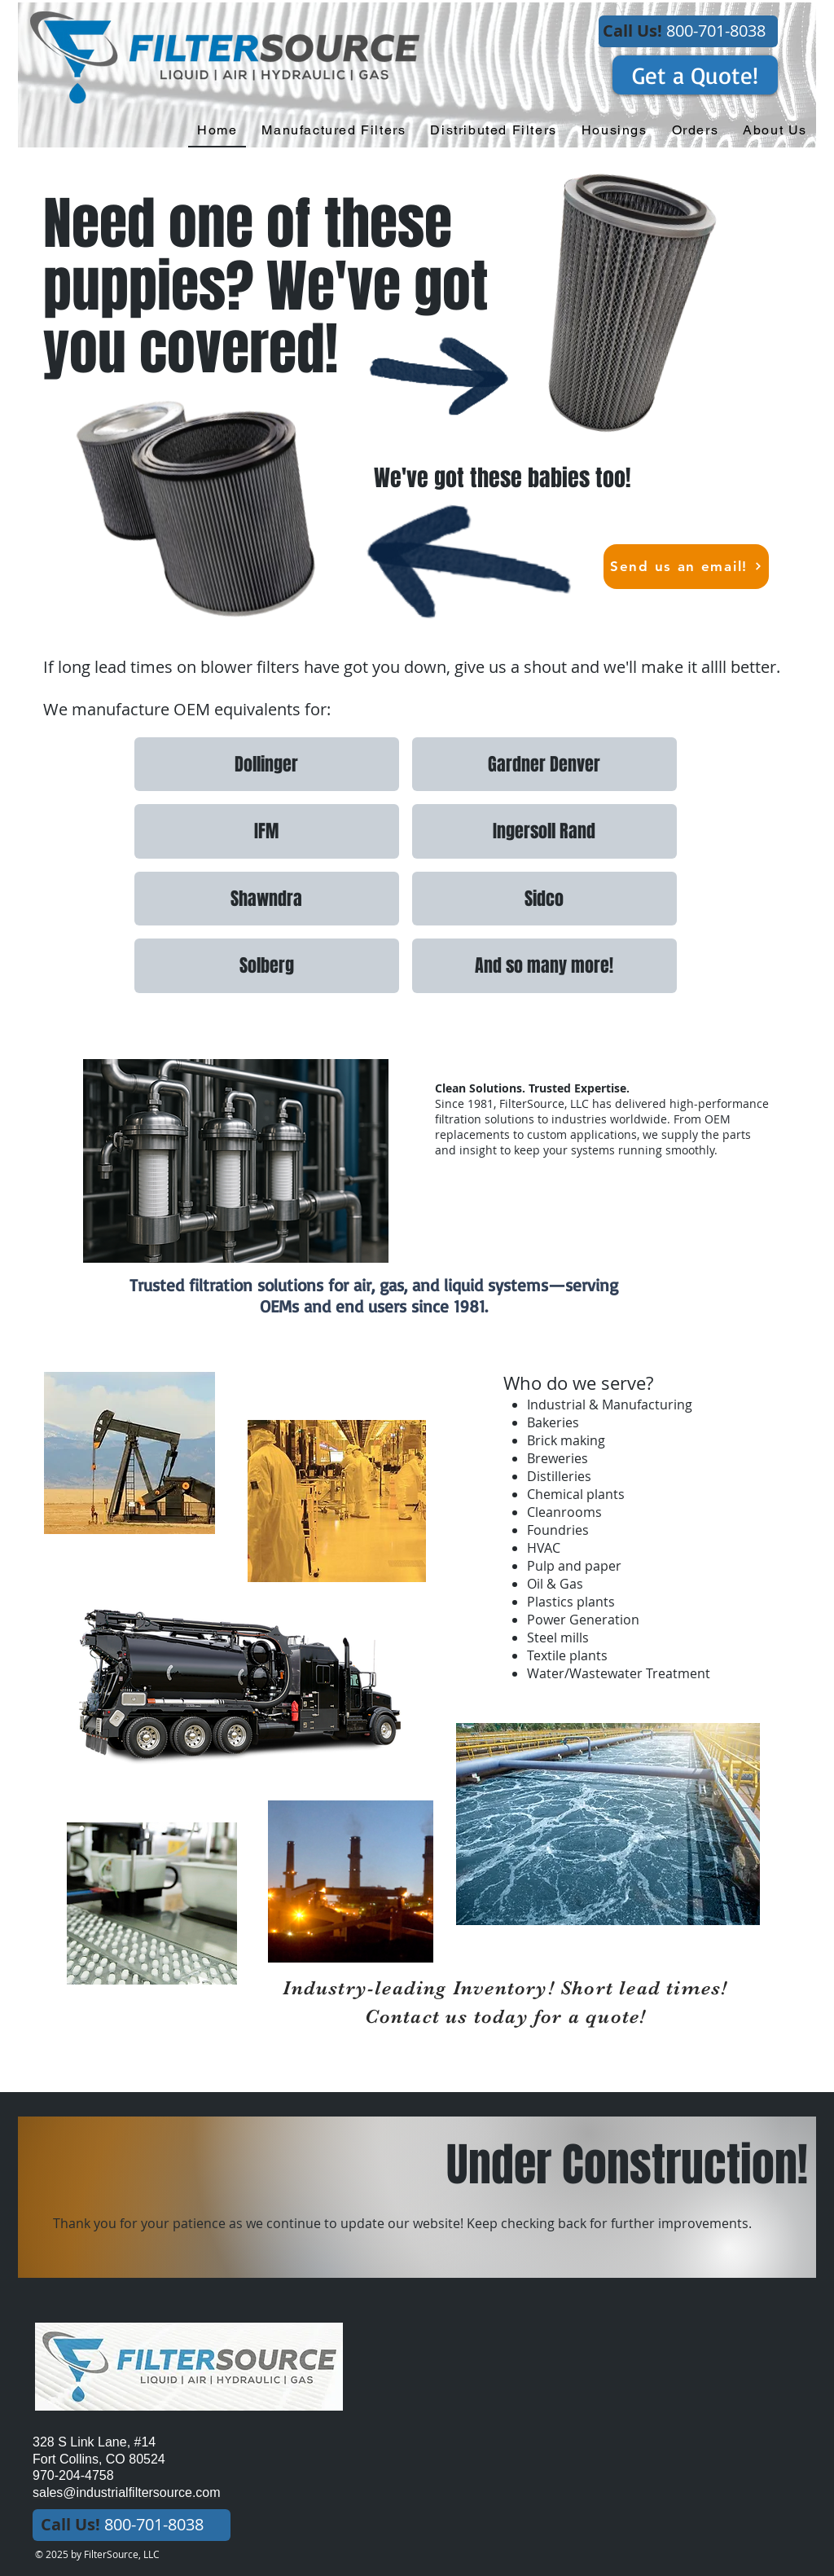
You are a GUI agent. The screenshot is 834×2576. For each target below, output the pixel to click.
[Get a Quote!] (695, 75)
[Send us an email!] (686, 566)
